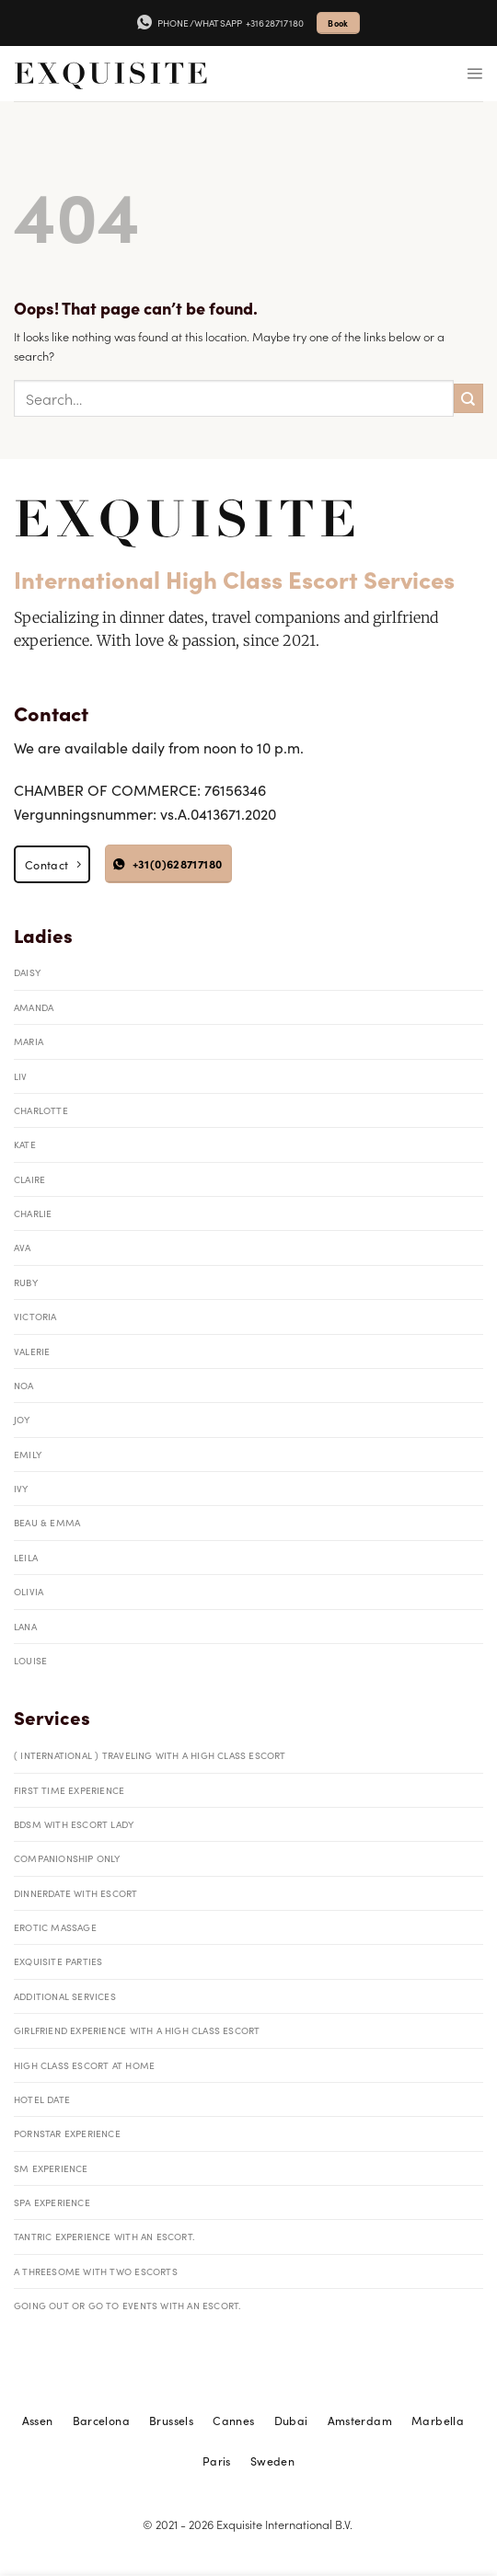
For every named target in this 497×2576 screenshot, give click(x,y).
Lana (25, 1626)
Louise (30, 1660)
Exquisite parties (58, 1961)
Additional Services (65, 1996)
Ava (22, 1247)
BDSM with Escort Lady (73, 1824)
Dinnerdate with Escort (76, 1893)
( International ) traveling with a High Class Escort (150, 1755)
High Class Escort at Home (84, 2065)
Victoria (35, 1316)
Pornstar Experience (67, 2133)
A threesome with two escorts (96, 2271)
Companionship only (67, 1858)
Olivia (28, 1591)
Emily (27, 1454)
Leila (26, 1557)
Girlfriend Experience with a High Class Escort (137, 2030)
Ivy (21, 1488)
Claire (29, 1179)
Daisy (27, 972)
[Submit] (468, 398)
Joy (22, 1419)
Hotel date (42, 2099)
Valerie (32, 1351)
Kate (25, 1144)
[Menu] (474, 73)
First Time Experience (69, 1790)
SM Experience (51, 2168)
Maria (28, 1041)
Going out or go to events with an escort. (127, 2305)
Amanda (33, 1007)
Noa (24, 1385)
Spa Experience (52, 2202)
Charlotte (41, 1110)
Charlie (33, 1213)
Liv (21, 1076)
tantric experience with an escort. (104, 2236)
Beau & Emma (47, 1522)
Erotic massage (55, 1927)
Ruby (26, 1282)
